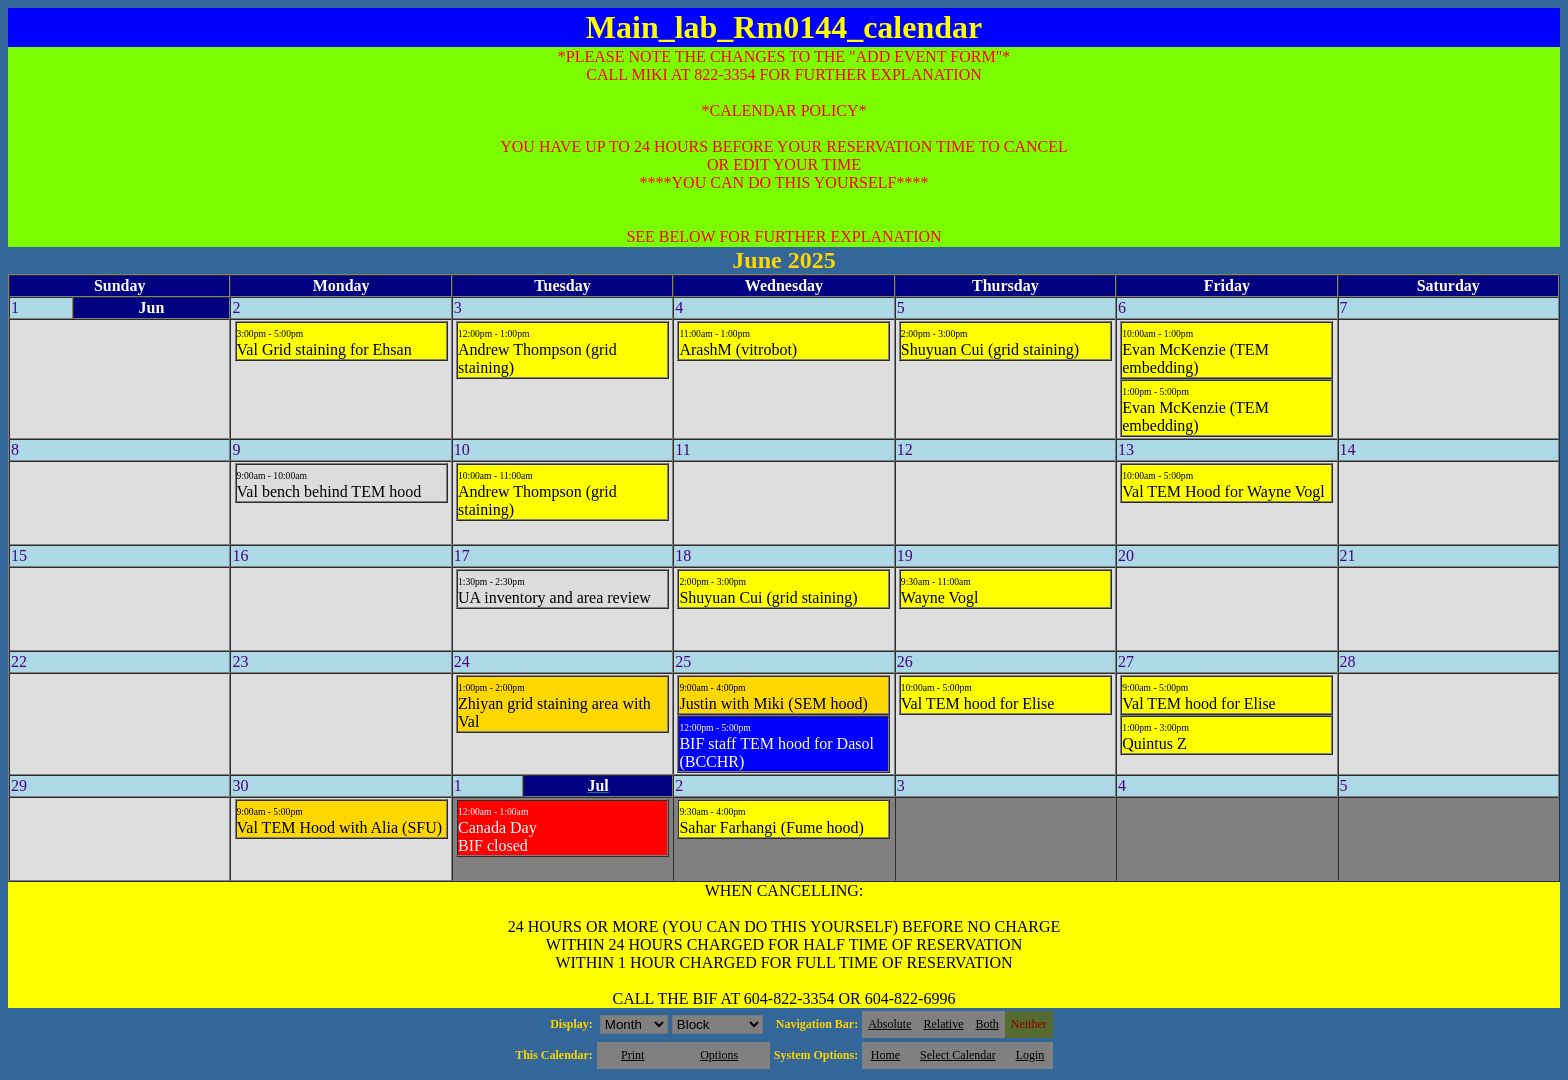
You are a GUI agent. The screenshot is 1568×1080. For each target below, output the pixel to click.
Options (719, 1055)
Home (885, 1055)
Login (1030, 1055)
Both (987, 1024)
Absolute (889, 1024)
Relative (944, 1024)
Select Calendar (958, 1055)
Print (632, 1055)
